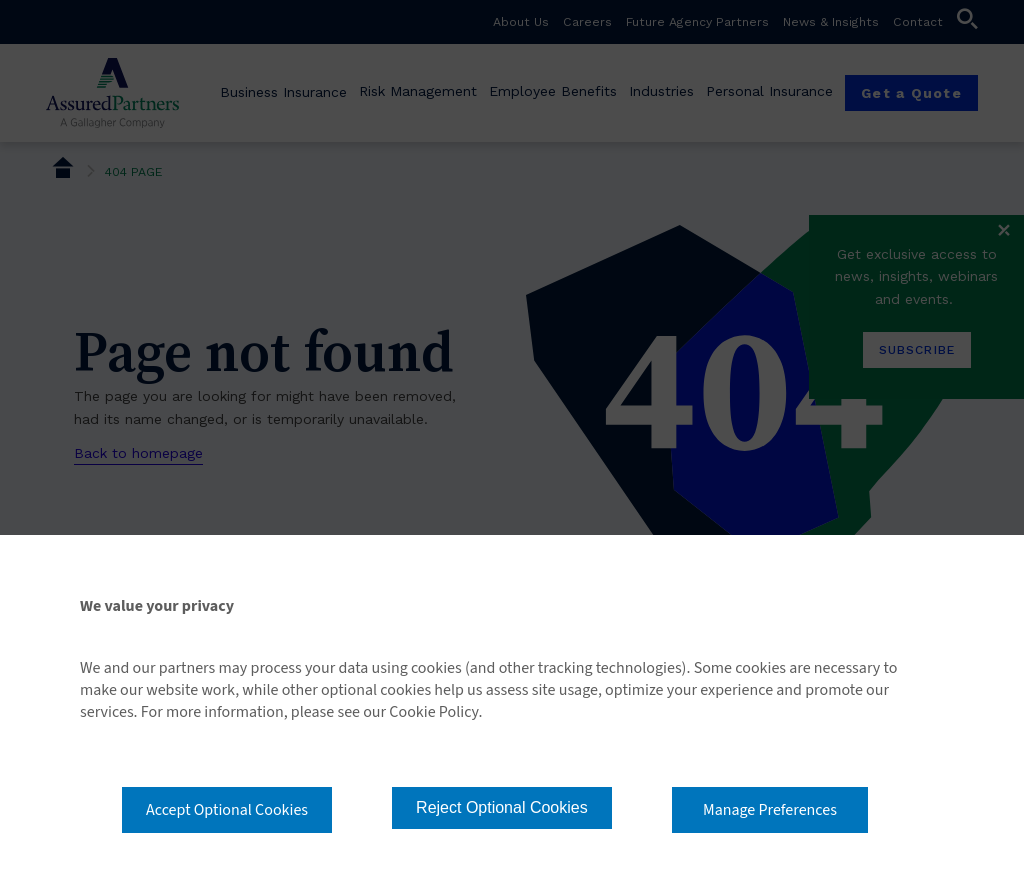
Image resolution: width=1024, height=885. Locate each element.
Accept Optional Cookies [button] (227, 810)
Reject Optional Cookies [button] (502, 807)
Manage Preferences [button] (770, 810)
